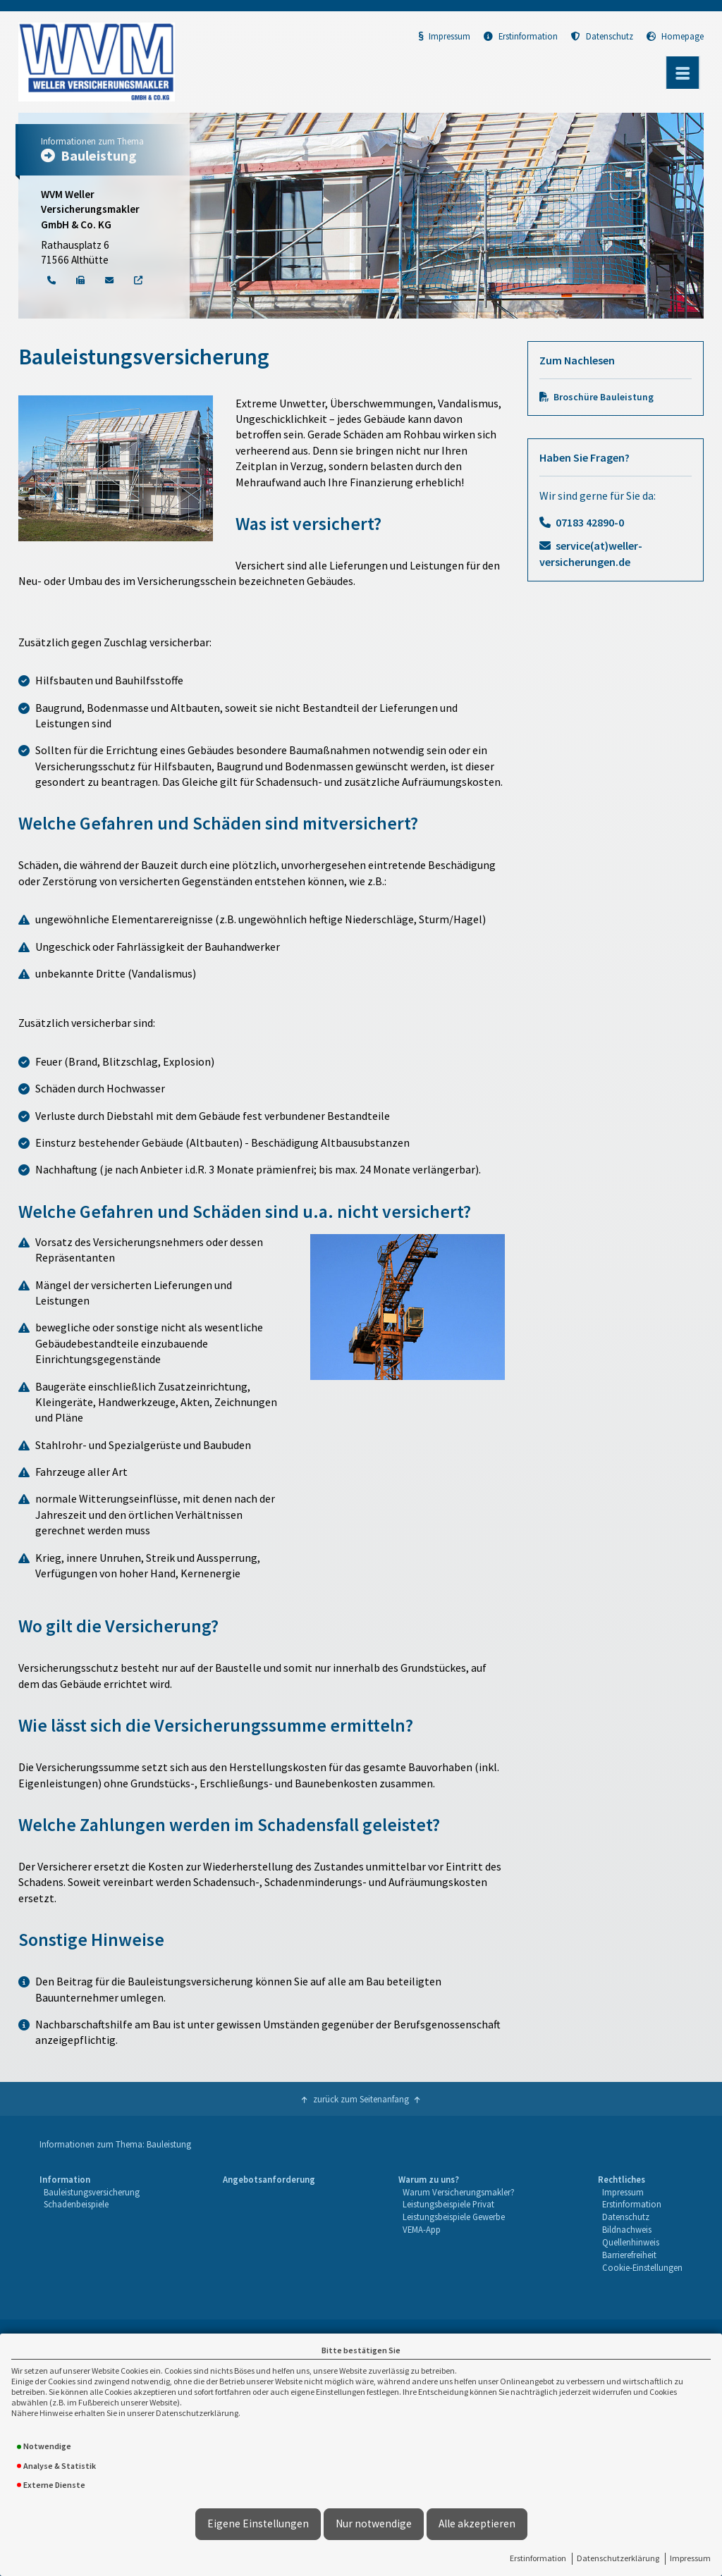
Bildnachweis (626, 2229)
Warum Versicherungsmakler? (459, 2192)
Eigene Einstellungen (258, 2523)
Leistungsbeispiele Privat (448, 2204)
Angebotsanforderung (269, 2179)
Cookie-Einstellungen (642, 2267)
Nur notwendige (374, 2523)
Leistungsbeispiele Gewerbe (454, 2216)
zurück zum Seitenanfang (361, 2098)
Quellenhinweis (630, 2242)
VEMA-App (422, 2229)
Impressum (690, 2558)
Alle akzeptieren (477, 2523)
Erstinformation (538, 2558)
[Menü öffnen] (682, 73)
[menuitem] (89, 2224)
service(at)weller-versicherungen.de (590, 553)
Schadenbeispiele (76, 2204)
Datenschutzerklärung (618, 2558)
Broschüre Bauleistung (603, 397)
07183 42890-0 (590, 522)
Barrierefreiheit (629, 2254)
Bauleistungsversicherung (92, 2192)
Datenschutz (602, 36)
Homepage (675, 36)
